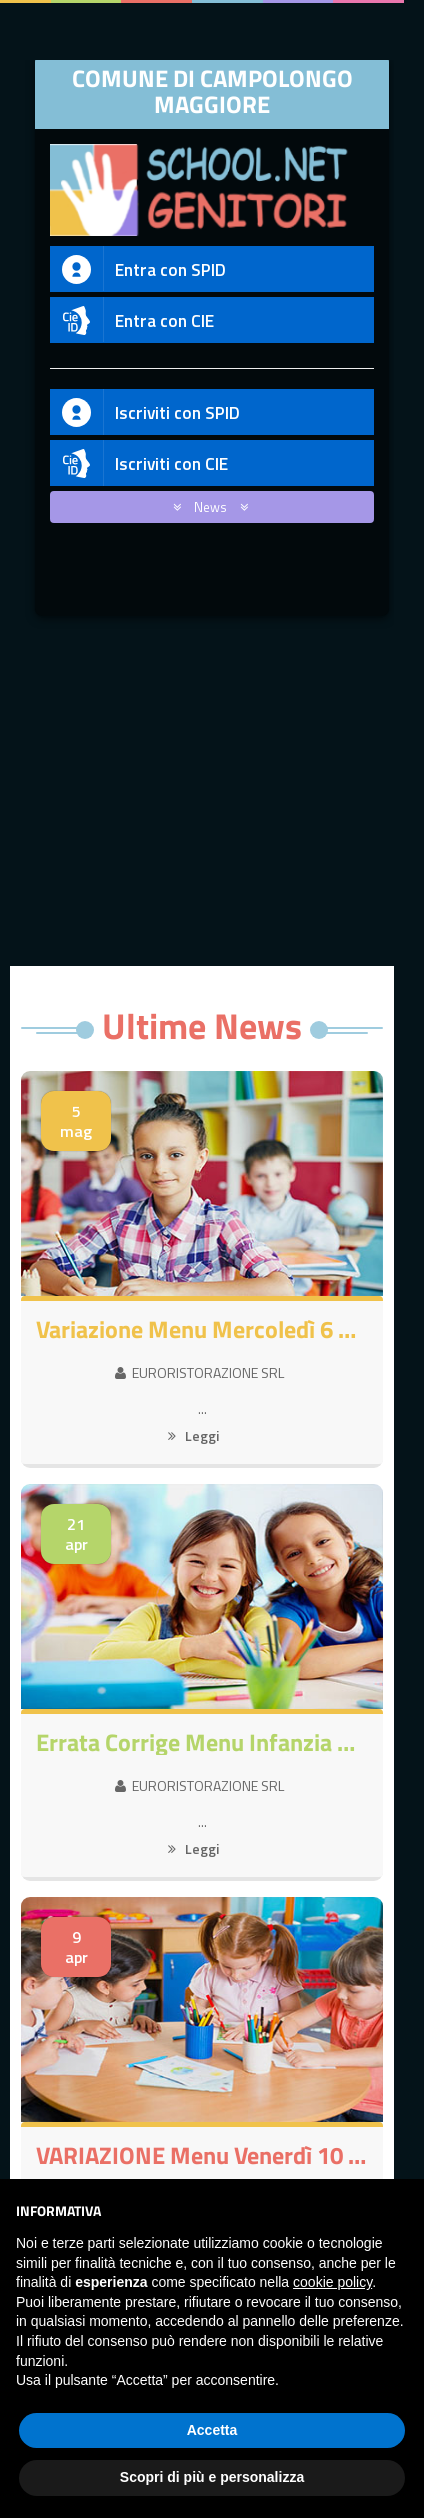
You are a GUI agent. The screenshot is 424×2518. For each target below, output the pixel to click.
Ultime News (202, 1025)
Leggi (193, 1435)
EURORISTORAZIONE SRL (199, 1372)
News (207, 507)
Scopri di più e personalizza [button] (212, 2477)
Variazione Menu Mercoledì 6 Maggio (202, 1329)
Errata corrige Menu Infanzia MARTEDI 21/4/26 (202, 1742)
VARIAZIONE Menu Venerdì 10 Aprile (202, 2155)
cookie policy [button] (332, 2282)
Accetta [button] (212, 2430)
